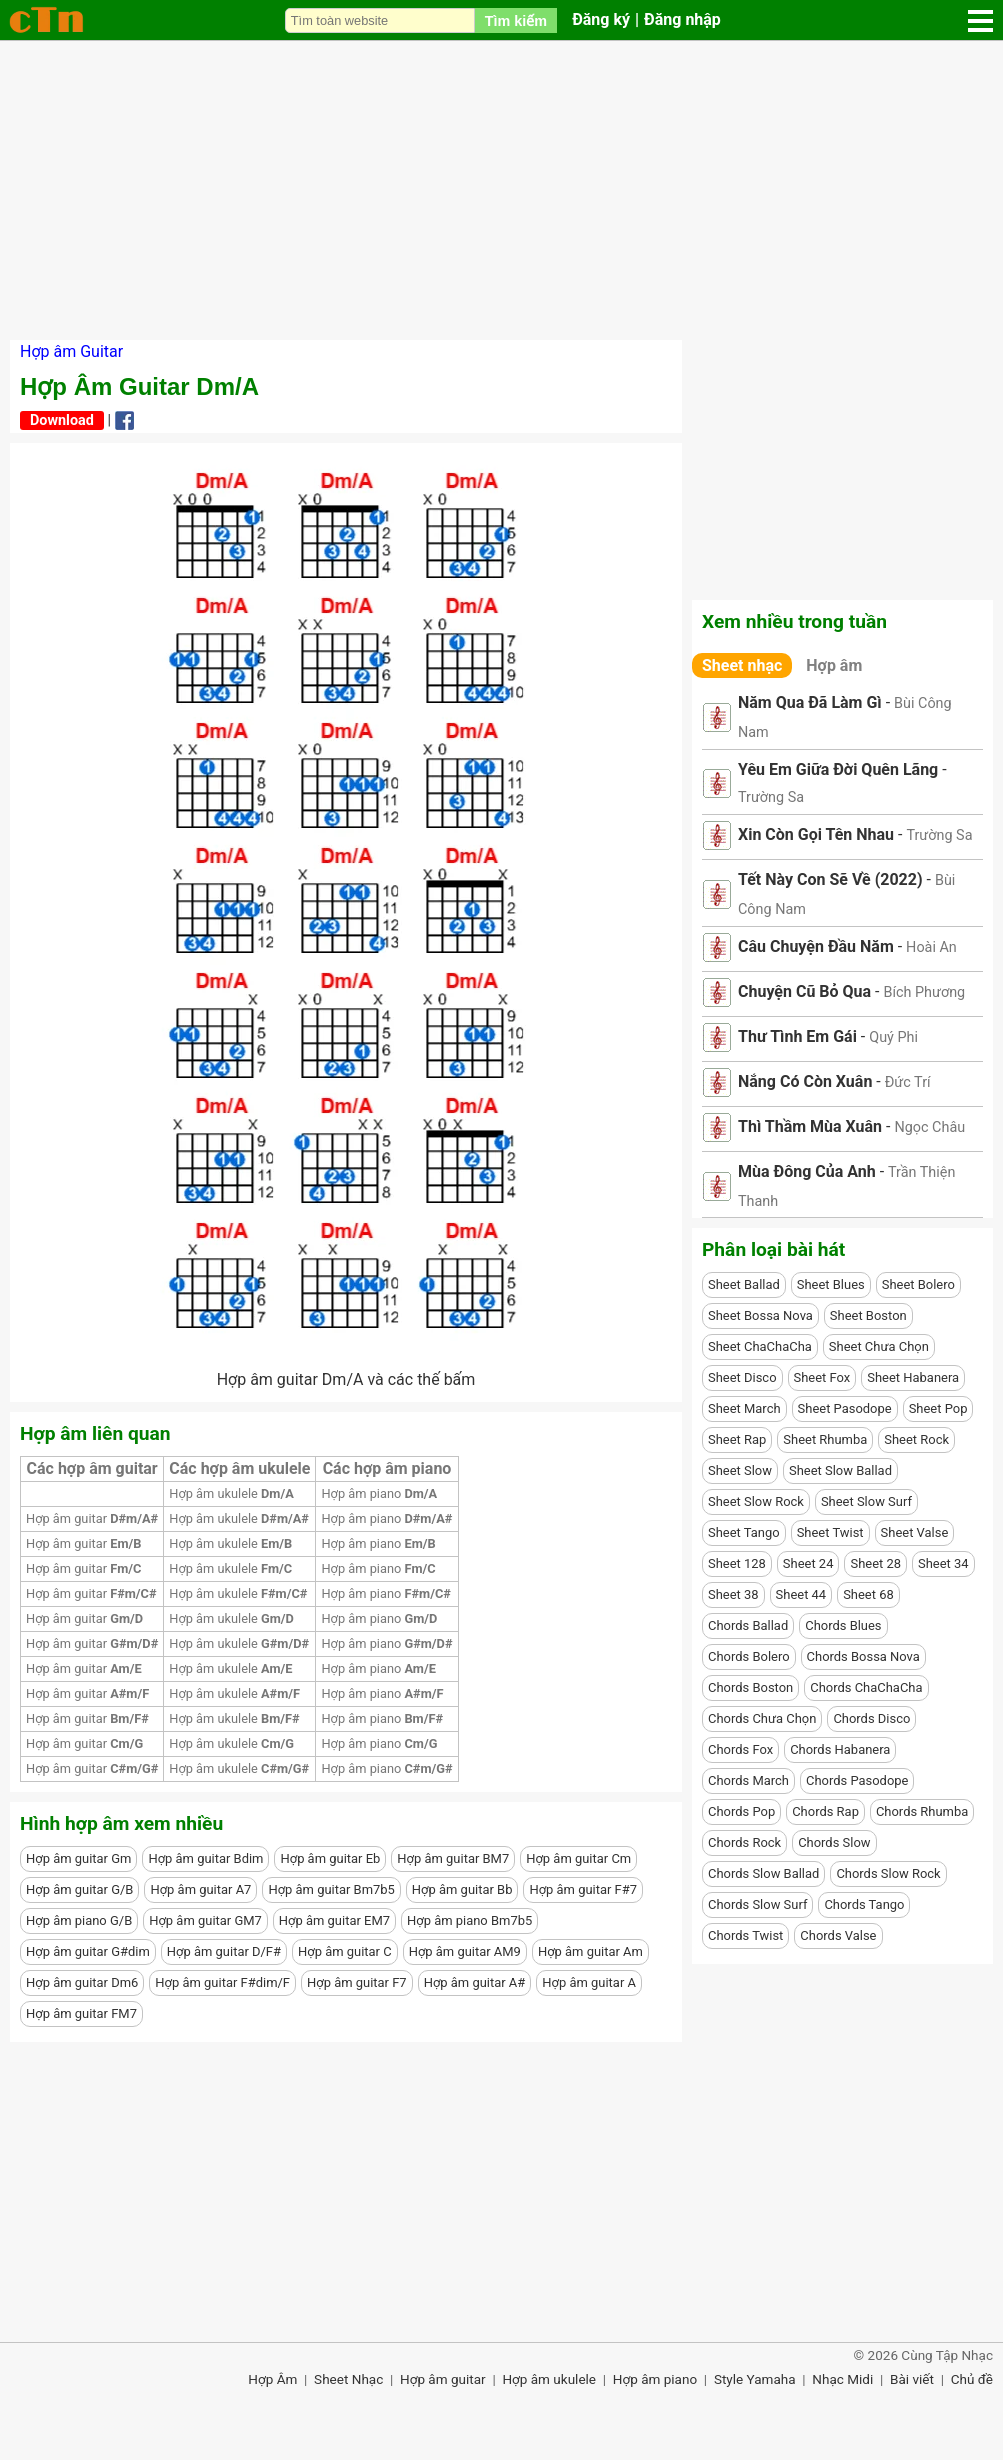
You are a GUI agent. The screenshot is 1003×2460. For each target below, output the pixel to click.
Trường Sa (771, 797)
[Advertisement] (501, 190)
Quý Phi (893, 1037)
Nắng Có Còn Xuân (805, 1081)
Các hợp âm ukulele (239, 1468)
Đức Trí (908, 1082)
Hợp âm (834, 665)
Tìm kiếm (516, 21)
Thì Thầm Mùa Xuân (810, 1126)
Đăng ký (601, 19)
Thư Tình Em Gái (797, 1036)
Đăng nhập (682, 19)
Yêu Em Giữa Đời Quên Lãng (838, 769)
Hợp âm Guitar (71, 351)
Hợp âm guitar (92, 1518)
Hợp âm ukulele (231, 1493)
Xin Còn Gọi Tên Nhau (816, 834)
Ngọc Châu (929, 1127)
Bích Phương (924, 992)
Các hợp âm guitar (92, 1468)
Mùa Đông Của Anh (807, 1171)
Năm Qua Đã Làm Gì (810, 702)
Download (62, 420)
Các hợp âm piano (387, 1468)
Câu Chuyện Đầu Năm (816, 946)
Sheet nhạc (742, 665)
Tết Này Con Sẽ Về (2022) (830, 879)
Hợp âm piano (379, 1493)
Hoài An (931, 947)
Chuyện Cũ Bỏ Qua (804, 991)
